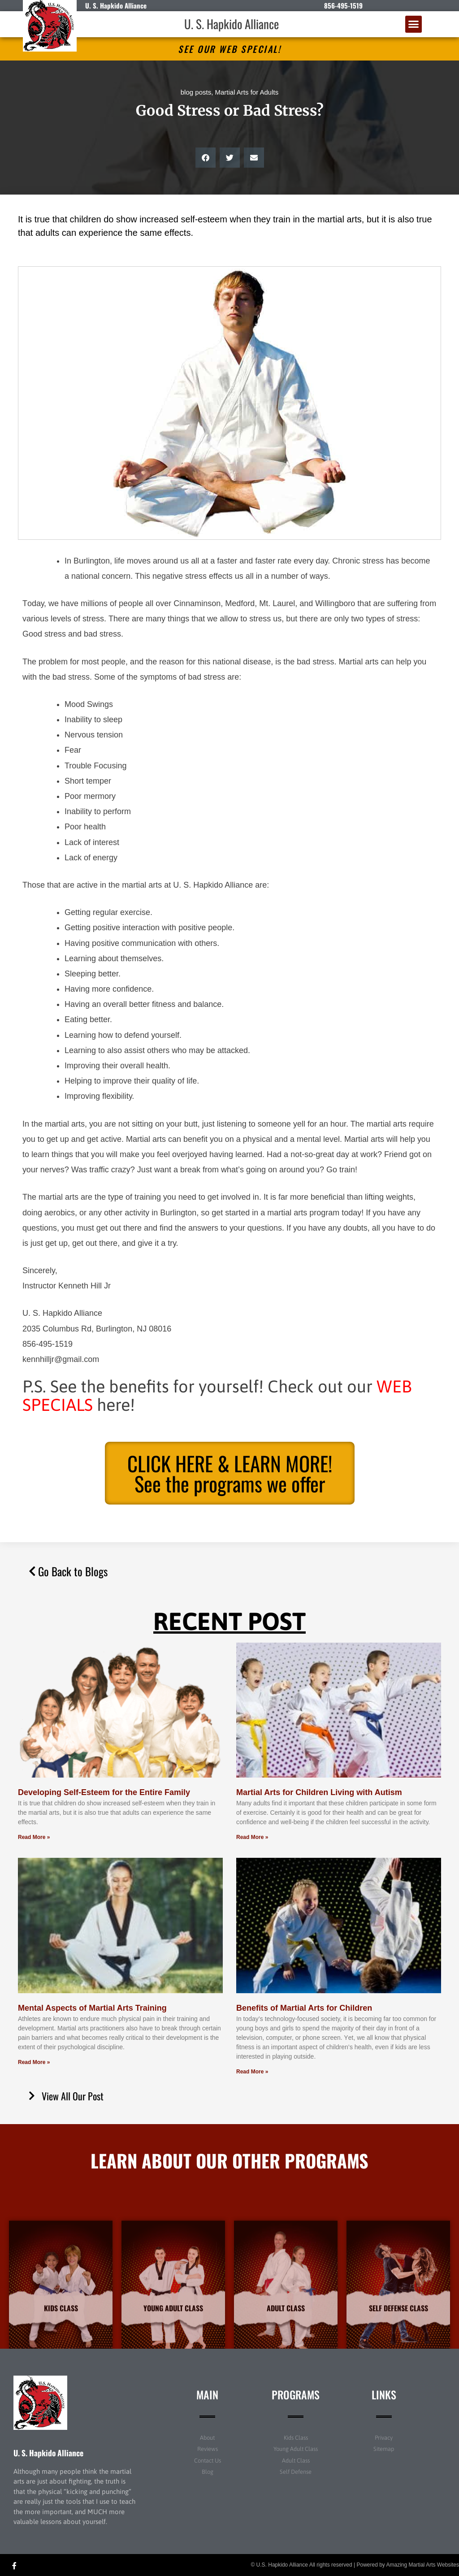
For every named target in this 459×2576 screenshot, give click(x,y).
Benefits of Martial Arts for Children (304, 2008)
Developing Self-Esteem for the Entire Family (104, 1792)
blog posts (196, 92)
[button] (413, 24)
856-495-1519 (343, 5)
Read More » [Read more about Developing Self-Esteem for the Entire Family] (34, 1837)
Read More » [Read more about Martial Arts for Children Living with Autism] (252, 1837)
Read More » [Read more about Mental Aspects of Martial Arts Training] (34, 2062)
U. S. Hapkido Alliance (231, 24)
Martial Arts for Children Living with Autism (319, 1792)
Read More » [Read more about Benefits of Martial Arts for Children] (252, 2072)
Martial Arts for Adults (247, 92)
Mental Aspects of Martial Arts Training (92, 2008)
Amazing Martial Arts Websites (422, 2565)
